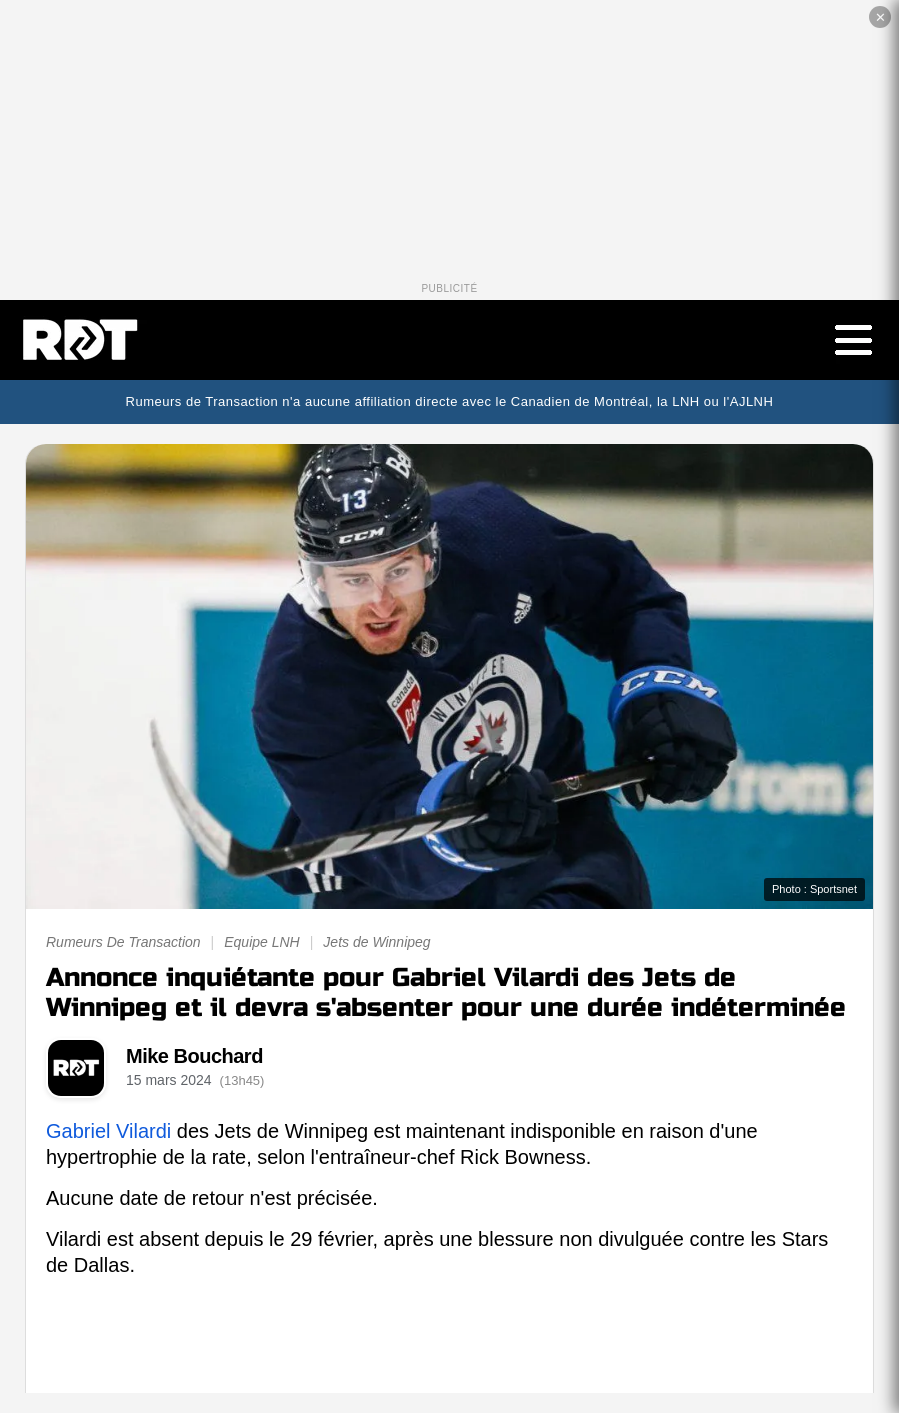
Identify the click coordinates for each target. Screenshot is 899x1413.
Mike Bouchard (194, 1056)
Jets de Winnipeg (376, 942)
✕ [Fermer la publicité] (880, 17)
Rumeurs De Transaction (123, 942)
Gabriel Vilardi (108, 1131)
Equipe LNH (262, 942)
